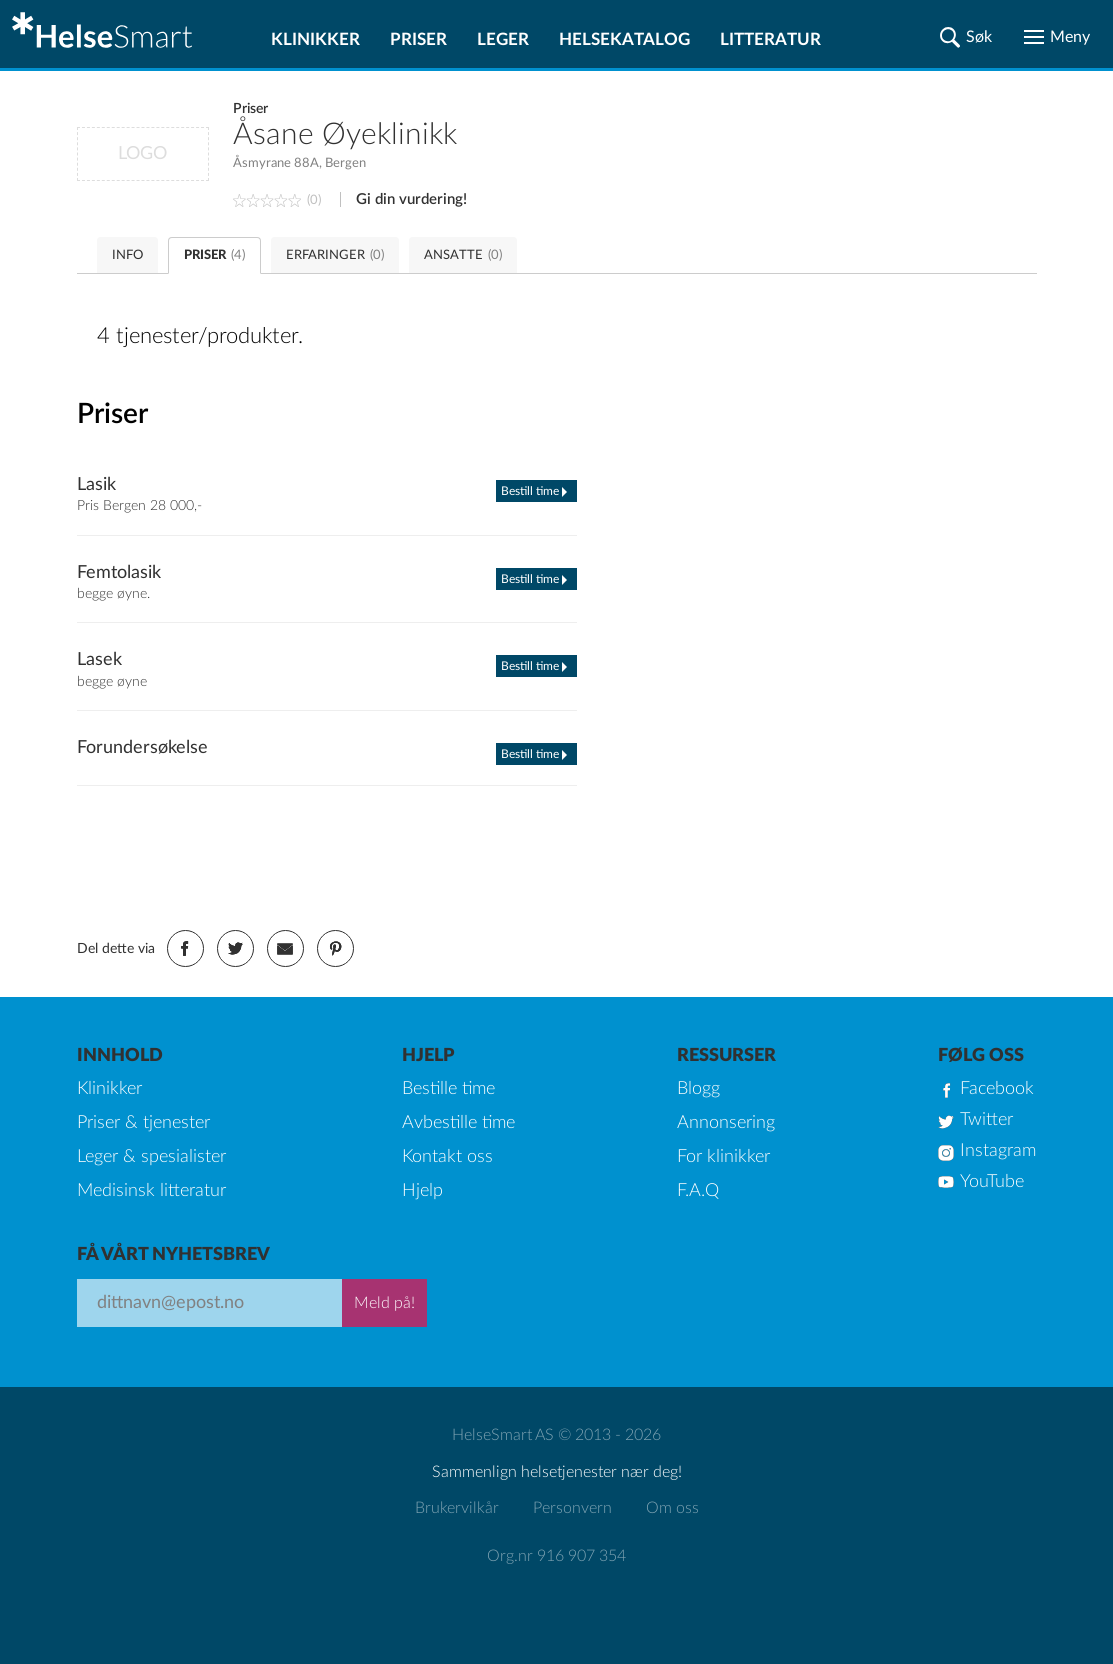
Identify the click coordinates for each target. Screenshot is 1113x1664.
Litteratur (770, 39)
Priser (418, 39)
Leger (503, 39)
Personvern (572, 1508)
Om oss (672, 1508)
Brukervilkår (457, 1508)
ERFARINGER (335, 255)
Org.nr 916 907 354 (556, 1556)
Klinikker (315, 39)
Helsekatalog (624, 39)
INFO (127, 255)
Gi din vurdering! (411, 199)
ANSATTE (463, 255)
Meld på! (384, 1303)
